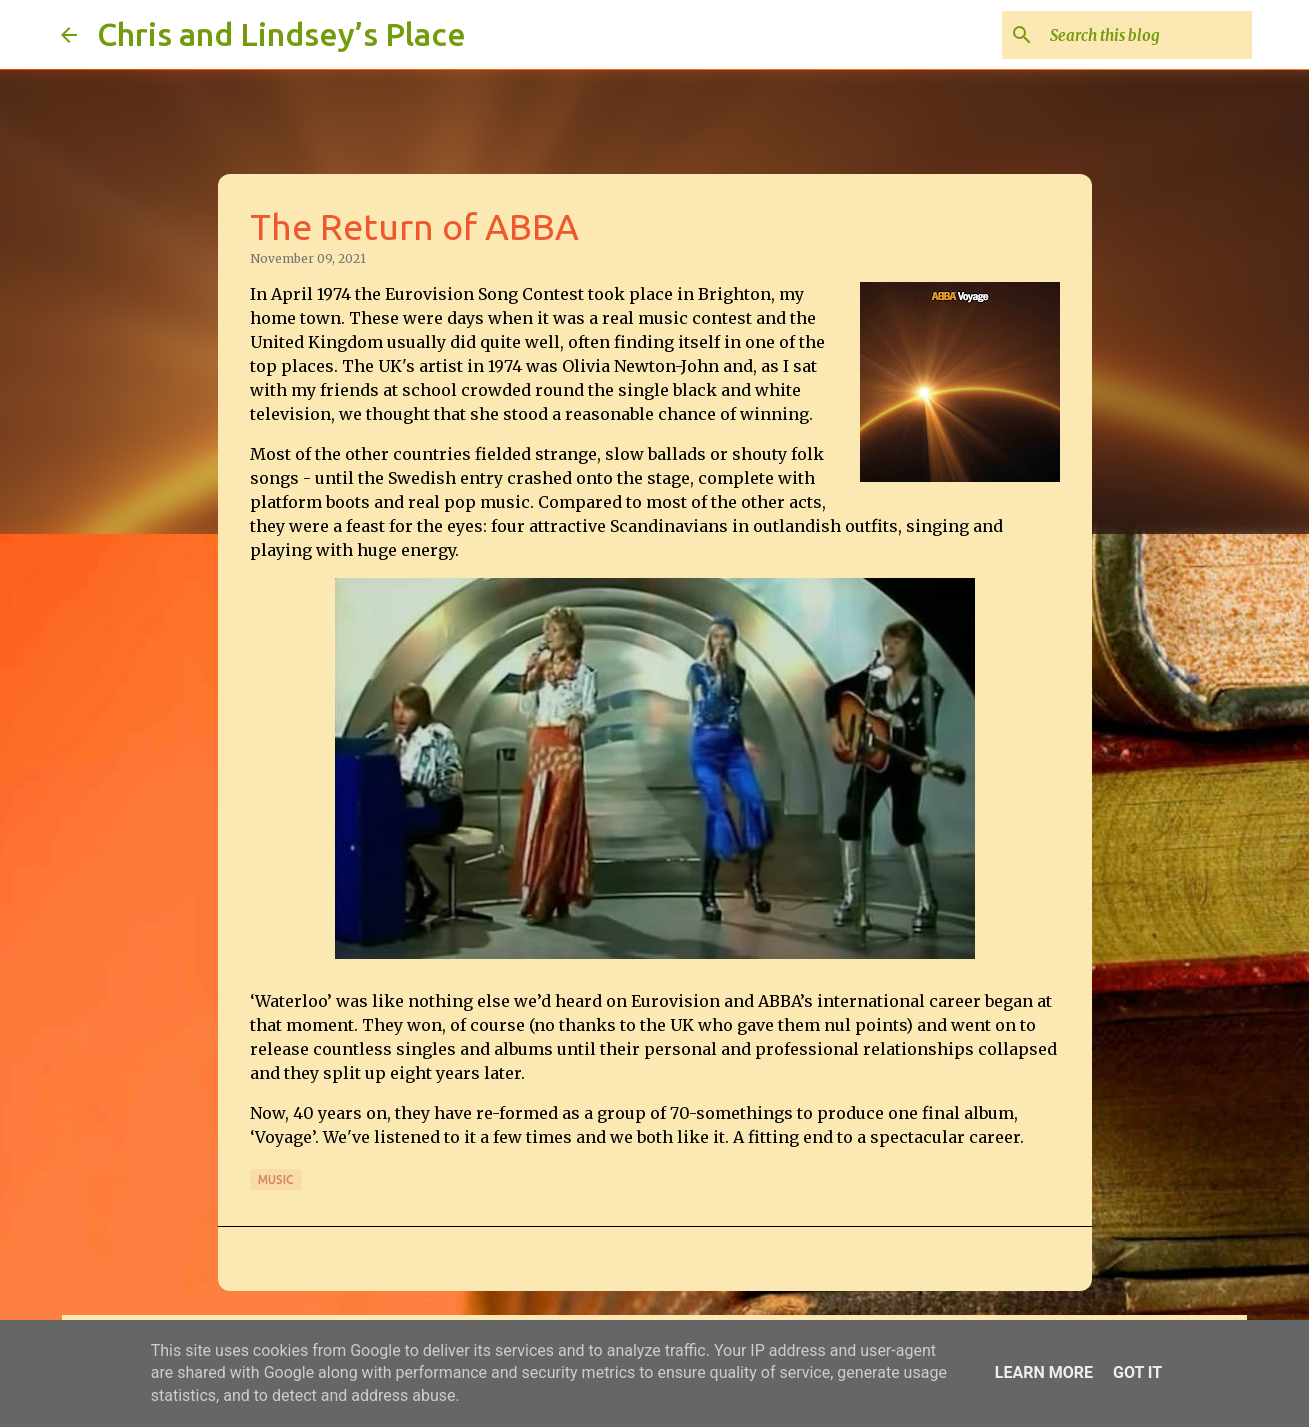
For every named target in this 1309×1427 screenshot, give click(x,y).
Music (276, 1179)
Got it (1137, 1372)
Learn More (1044, 1372)
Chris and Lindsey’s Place (281, 34)
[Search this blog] (1147, 35)
